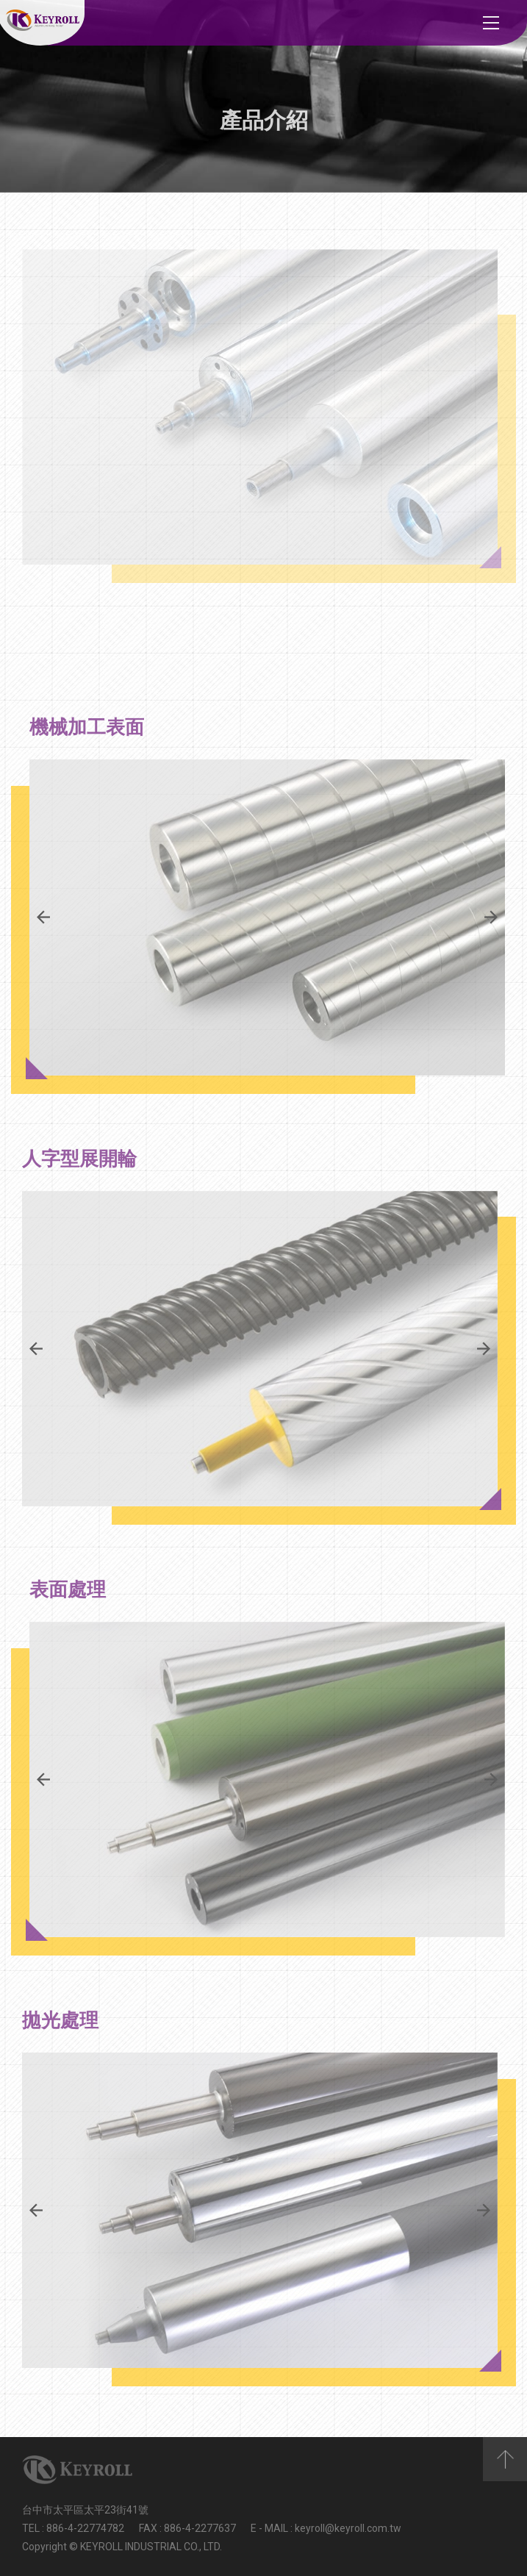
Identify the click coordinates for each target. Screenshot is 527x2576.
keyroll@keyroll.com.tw (348, 2528)
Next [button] (491, 917)
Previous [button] (43, 917)
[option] (267, 917)
